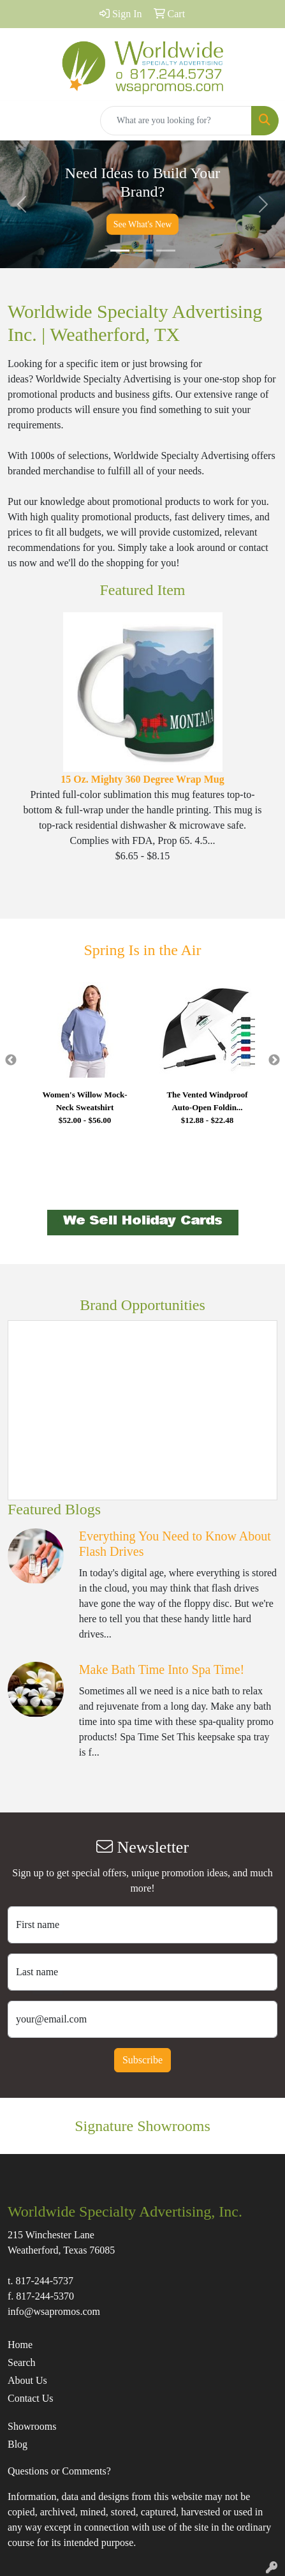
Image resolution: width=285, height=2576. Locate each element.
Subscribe (142, 2059)
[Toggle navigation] (19, 121)
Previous (10, 1060)
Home (20, 2344)
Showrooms (32, 2426)
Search (22, 2362)
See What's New (142, 224)
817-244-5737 (44, 2280)
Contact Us (31, 2398)
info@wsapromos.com (54, 2311)
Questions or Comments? (59, 2471)
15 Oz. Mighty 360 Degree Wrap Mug (142, 779)
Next (274, 1060)
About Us (27, 2380)
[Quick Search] (176, 120)
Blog (17, 2444)
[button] (21, 204)
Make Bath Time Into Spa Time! (161, 1669)
